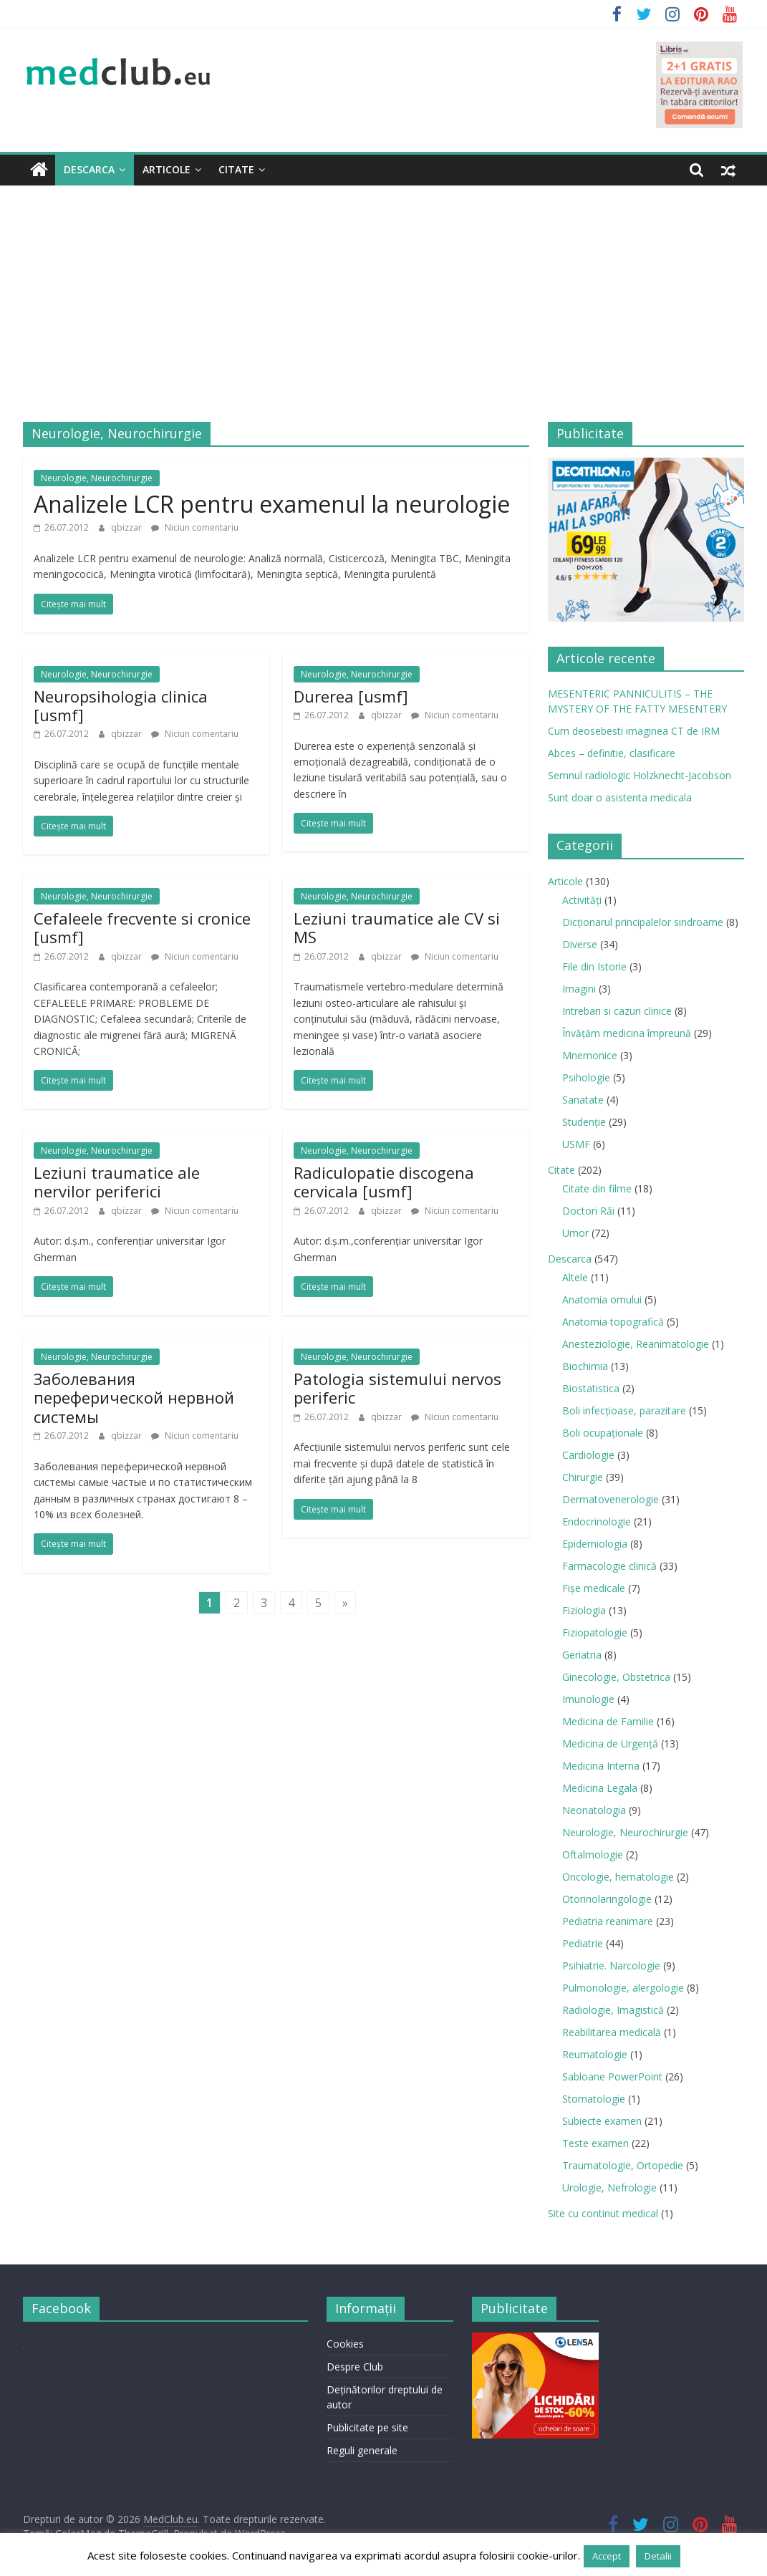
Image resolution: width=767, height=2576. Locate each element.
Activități (582, 900)
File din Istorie (594, 966)
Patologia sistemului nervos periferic (397, 1388)
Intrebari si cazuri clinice (617, 1011)
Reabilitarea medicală (611, 2032)
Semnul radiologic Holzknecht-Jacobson (639, 775)
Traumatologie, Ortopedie (622, 2165)
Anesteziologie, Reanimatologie (635, 1344)
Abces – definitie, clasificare (611, 753)
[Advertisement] (383, 293)
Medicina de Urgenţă (610, 1743)
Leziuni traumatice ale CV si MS (397, 927)
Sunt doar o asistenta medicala (620, 797)
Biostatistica (590, 1388)
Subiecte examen (602, 2121)
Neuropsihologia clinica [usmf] (121, 705)
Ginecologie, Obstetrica (616, 1677)
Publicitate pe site (367, 2427)
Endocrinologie (596, 1521)
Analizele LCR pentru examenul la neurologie (272, 503)
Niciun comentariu (194, 527)
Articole (166, 169)
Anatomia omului (602, 1299)
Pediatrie (582, 1943)
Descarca (89, 169)
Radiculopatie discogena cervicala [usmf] (384, 1182)
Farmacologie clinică (609, 1566)
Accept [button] (606, 2556)
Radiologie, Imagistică (613, 2010)
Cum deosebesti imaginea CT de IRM (634, 731)
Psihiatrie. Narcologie (611, 1965)
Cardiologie (588, 1455)
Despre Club (355, 2366)
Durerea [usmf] (351, 696)
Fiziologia (584, 1610)
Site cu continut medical (603, 2213)
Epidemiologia (594, 1543)
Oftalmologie (592, 1854)
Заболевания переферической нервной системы (134, 1397)
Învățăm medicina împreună (626, 1033)
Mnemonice (589, 1055)
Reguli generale (362, 2450)
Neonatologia (594, 1810)
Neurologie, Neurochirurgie (97, 478)
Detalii (658, 2556)
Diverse (579, 944)
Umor (575, 1233)
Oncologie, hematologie (618, 1876)
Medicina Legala (599, 1788)
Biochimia (585, 1366)
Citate (236, 169)
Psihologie (586, 1077)
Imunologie (588, 1699)
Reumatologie (594, 2054)
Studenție (584, 1122)
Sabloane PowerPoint (612, 2076)
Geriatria (582, 1654)
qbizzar (127, 527)
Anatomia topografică (613, 1321)
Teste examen (595, 2143)
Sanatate (583, 1099)
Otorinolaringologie (607, 1899)
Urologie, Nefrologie (609, 2187)
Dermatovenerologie (610, 1499)
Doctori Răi (588, 1210)
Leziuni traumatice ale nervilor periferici (117, 1182)
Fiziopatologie (594, 1632)
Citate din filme (597, 1188)
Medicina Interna (601, 1765)
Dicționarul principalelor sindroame (642, 922)
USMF (576, 1144)
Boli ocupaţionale (602, 1432)
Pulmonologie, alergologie (623, 1987)
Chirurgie (582, 1477)
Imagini (579, 988)
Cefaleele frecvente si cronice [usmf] (142, 927)
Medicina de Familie (608, 1721)
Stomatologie (593, 2098)
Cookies (345, 2343)
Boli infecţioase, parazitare (624, 1410)
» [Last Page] (345, 1602)
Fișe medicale (593, 1588)
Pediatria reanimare (607, 1921)
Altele (575, 1277)
